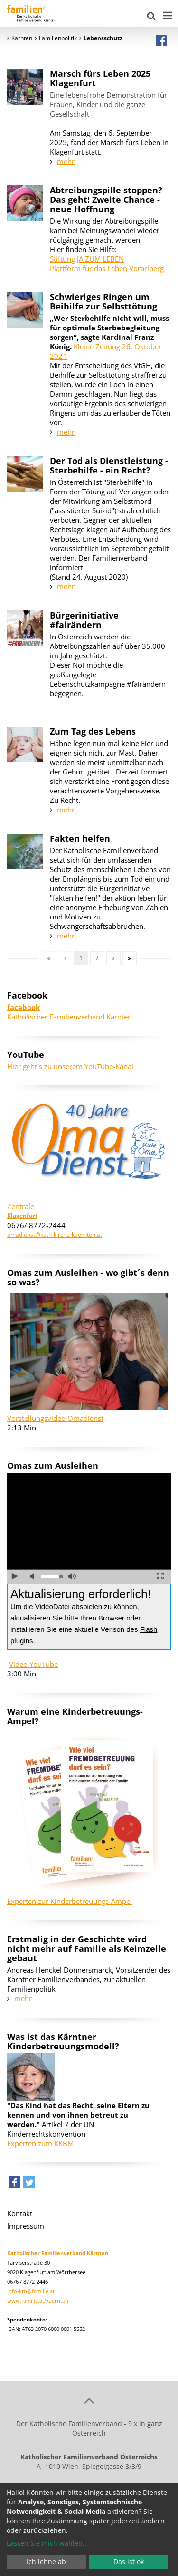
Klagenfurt (22, 1215)
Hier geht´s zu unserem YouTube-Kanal (70, 1066)
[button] (14, 2184)
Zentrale (20, 1206)
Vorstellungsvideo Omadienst (55, 1418)
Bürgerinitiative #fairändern (84, 620)
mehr (66, 161)
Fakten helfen (80, 838)
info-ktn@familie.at (31, 2290)
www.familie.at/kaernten (37, 2300)
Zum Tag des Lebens (93, 731)
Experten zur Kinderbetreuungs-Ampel (69, 1901)
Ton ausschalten (34, 1576)
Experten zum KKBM (40, 2143)
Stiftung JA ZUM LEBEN (87, 259)
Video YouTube (33, 1664)
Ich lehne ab (46, 2561)
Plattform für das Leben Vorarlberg (107, 268)
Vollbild (160, 1576)
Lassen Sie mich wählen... (47, 2543)
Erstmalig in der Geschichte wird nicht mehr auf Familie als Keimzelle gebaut (86, 1948)
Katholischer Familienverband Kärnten (69, 1011)
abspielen (15, 1576)
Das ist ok (128, 2561)
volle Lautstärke (72, 1576)
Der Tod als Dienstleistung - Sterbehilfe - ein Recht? (109, 465)
